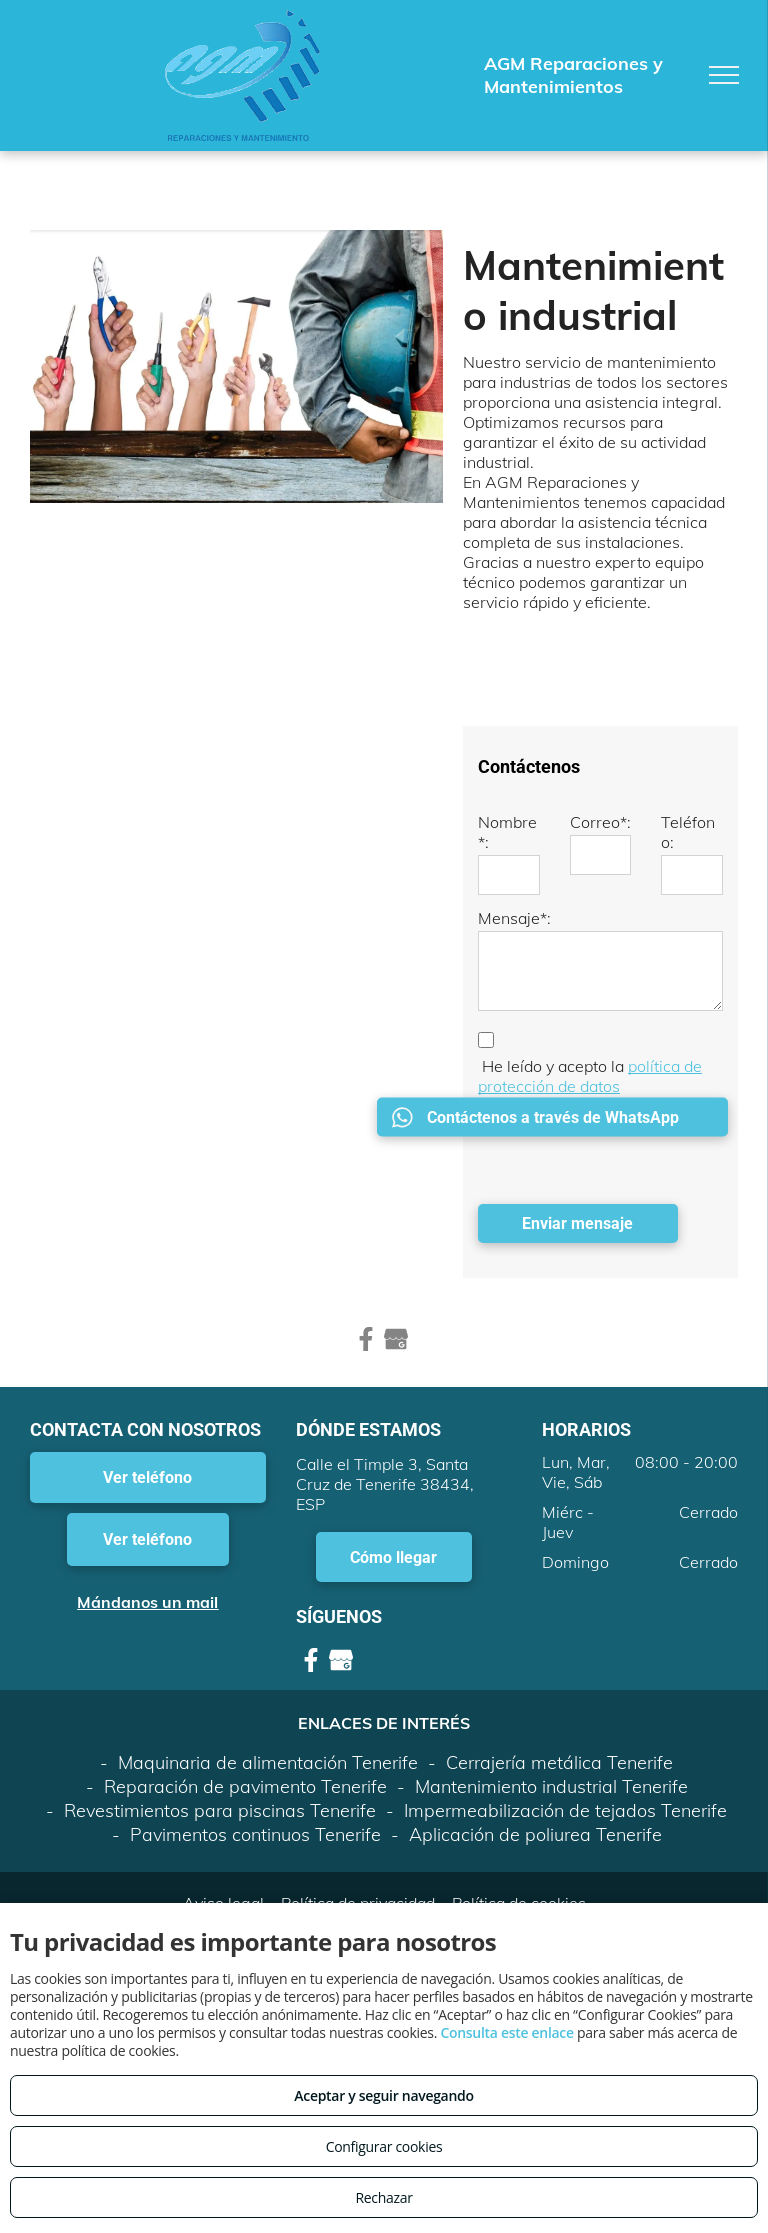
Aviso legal (223, 1815)
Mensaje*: (514, 918)
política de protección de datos (590, 1076)
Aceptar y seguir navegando (383, 2095)
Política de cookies (519, 1815)
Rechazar (383, 2197)
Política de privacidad (358, 1815)
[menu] (724, 75)
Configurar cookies (384, 2146)
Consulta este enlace (506, 2032)
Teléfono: (688, 832)
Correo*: (600, 822)
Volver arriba (384, 1867)
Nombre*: (507, 832)
